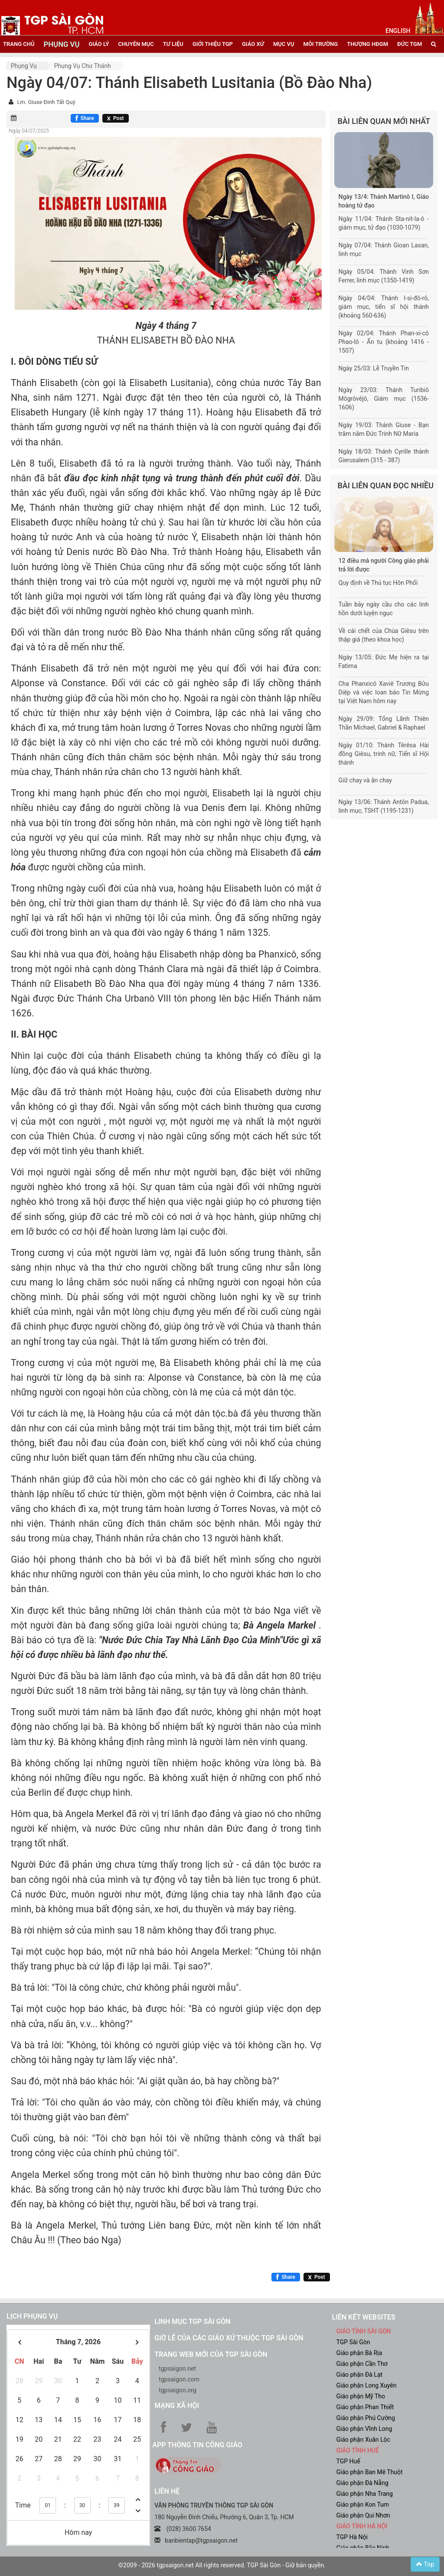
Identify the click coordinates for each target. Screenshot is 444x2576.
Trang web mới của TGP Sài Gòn (210, 2354)
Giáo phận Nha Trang (364, 2493)
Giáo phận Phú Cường (365, 2417)
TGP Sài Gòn (353, 2342)
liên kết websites (363, 2317)
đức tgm (409, 44)
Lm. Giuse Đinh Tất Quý (46, 102)
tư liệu (173, 44)
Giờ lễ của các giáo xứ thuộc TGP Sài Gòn (228, 2338)
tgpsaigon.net (177, 2368)
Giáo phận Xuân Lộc (363, 2439)
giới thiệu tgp (213, 44)
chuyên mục (135, 44)
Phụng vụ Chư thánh (82, 65)
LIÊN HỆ (167, 2491)
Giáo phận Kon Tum (362, 2504)
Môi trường (321, 44)
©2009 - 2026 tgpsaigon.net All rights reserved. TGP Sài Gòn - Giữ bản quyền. (222, 2565)
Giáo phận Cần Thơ (361, 2363)
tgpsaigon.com (179, 2379)
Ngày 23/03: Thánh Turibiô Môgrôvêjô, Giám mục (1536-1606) (384, 398)
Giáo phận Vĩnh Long (364, 2428)
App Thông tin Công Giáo (197, 2445)
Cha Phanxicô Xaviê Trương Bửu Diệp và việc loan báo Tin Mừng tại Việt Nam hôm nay (384, 692)
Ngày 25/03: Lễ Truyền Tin (374, 368)
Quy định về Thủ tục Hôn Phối (378, 582)
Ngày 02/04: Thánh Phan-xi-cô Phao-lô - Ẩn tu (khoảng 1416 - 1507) (384, 342)
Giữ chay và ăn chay (365, 780)
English (397, 30)
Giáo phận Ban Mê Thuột (369, 2472)
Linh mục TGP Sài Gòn (192, 2321)
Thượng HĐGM (367, 44)
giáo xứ (253, 44)
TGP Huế (348, 2461)
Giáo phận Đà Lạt (359, 2374)
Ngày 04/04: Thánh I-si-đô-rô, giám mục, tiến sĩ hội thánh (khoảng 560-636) (384, 307)
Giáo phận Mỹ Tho (360, 2396)
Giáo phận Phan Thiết (365, 2407)
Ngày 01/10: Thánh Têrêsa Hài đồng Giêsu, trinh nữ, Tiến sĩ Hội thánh (384, 754)
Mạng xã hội (176, 2405)
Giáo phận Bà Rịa (359, 2352)
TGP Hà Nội (351, 2537)
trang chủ (18, 44)
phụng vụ (61, 44)
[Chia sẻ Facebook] (85, 118)
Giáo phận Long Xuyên (366, 2385)
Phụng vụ (24, 65)
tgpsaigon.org (177, 2390)
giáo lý (99, 44)
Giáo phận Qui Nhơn (363, 2515)
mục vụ (283, 44)
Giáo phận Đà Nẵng (362, 2482)
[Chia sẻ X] (115, 118)
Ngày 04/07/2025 (29, 131)
